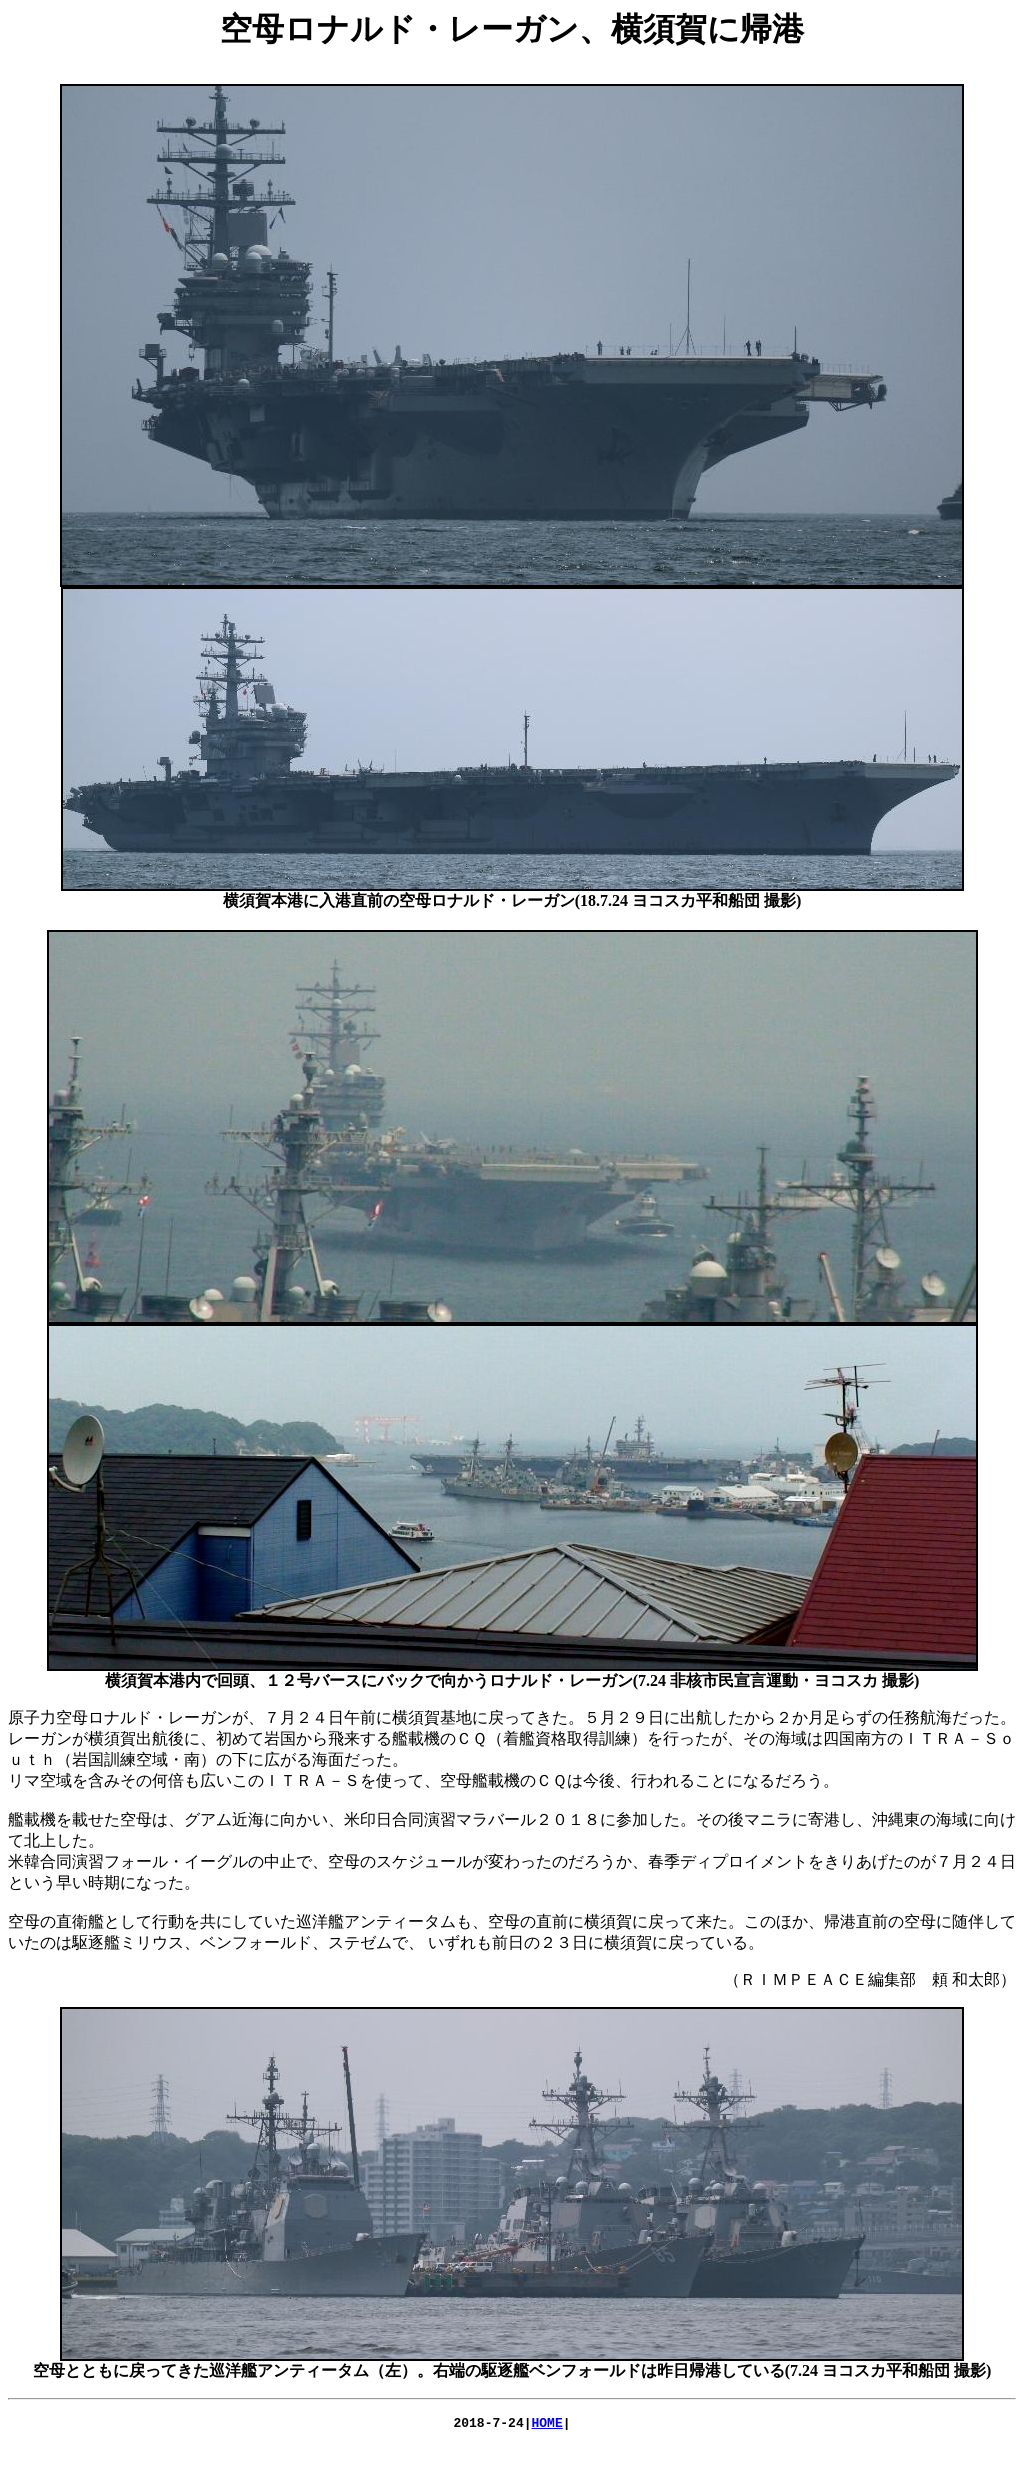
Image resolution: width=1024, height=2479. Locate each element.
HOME (547, 2425)
